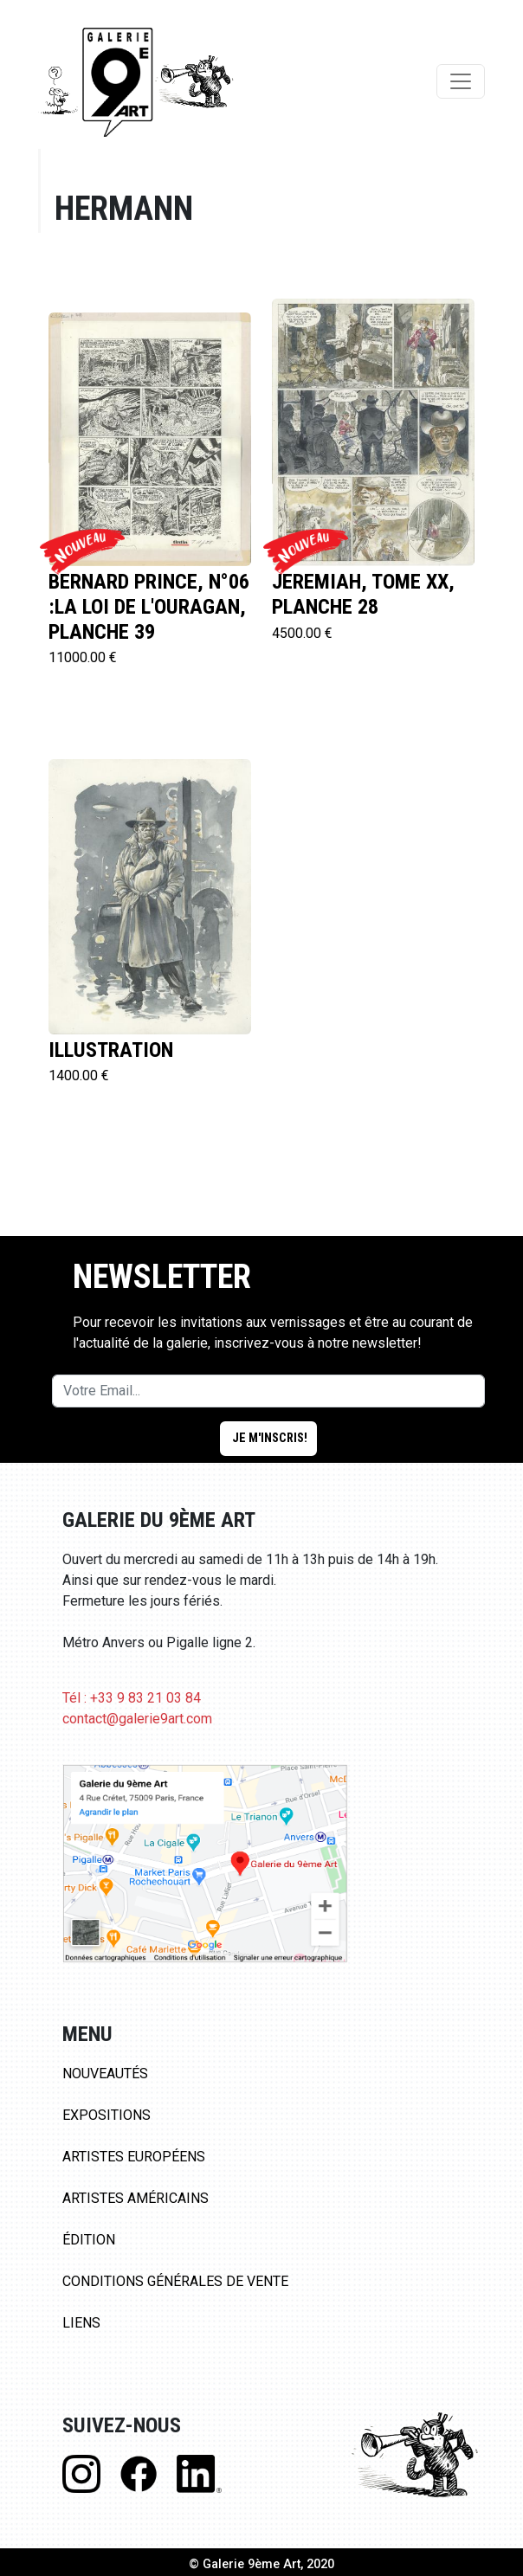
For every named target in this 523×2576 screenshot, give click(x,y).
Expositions (106, 2115)
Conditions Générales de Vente (175, 2281)
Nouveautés (105, 2073)
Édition (88, 2239)
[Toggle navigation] (460, 81)
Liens (81, 2323)
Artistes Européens (133, 2156)
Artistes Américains (135, 2198)
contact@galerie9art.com (137, 1718)
